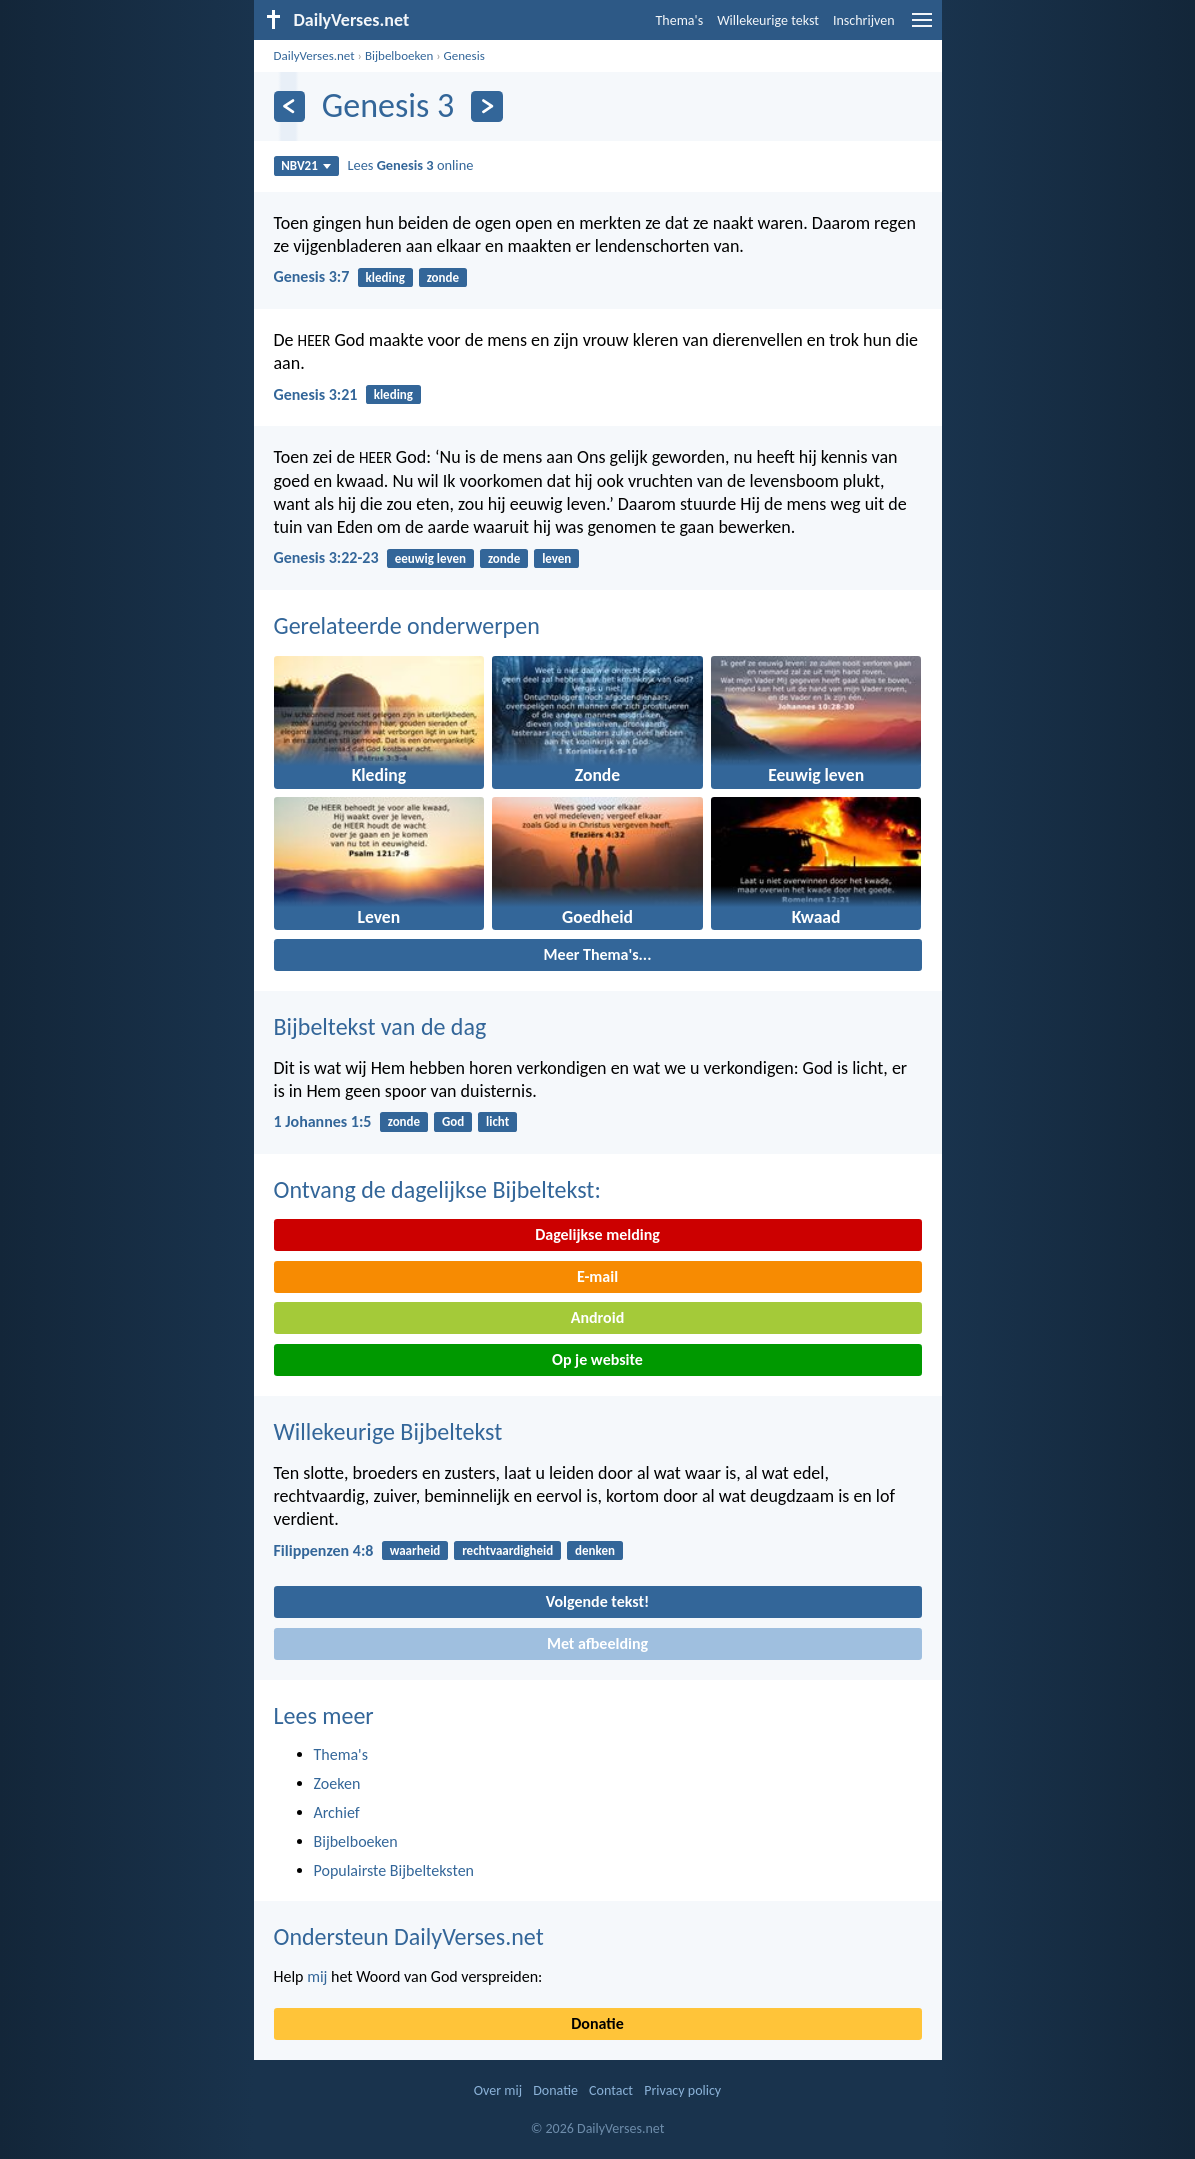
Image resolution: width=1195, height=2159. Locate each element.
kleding (385, 277)
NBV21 (306, 165)
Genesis (464, 55)
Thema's (680, 20)
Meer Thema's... (598, 954)
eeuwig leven (430, 558)
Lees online (410, 165)
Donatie (597, 2023)
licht (497, 1121)
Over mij (498, 2090)
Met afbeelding (597, 1643)
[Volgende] (486, 106)
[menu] (922, 27)
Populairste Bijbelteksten (394, 1870)
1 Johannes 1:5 (323, 1121)
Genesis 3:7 (312, 276)
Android (597, 1317)
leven (556, 558)
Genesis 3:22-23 (326, 557)
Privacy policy (682, 2090)
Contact (611, 2090)
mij (317, 1976)
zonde (443, 277)
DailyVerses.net (314, 55)
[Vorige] (289, 106)
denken (595, 1550)
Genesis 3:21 (316, 394)
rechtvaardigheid (507, 1550)
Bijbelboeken (399, 55)
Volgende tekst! (597, 1601)
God (453, 1121)
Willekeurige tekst (768, 20)
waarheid (415, 1550)
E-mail (597, 1276)
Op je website (597, 1359)
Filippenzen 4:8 (324, 1550)
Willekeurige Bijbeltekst (388, 1431)
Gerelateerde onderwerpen (407, 625)
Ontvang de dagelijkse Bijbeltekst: (437, 1189)
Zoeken (337, 1783)
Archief (337, 1812)
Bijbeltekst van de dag (380, 1026)
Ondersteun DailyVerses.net (409, 1936)
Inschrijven (864, 20)
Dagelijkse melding (597, 1234)
